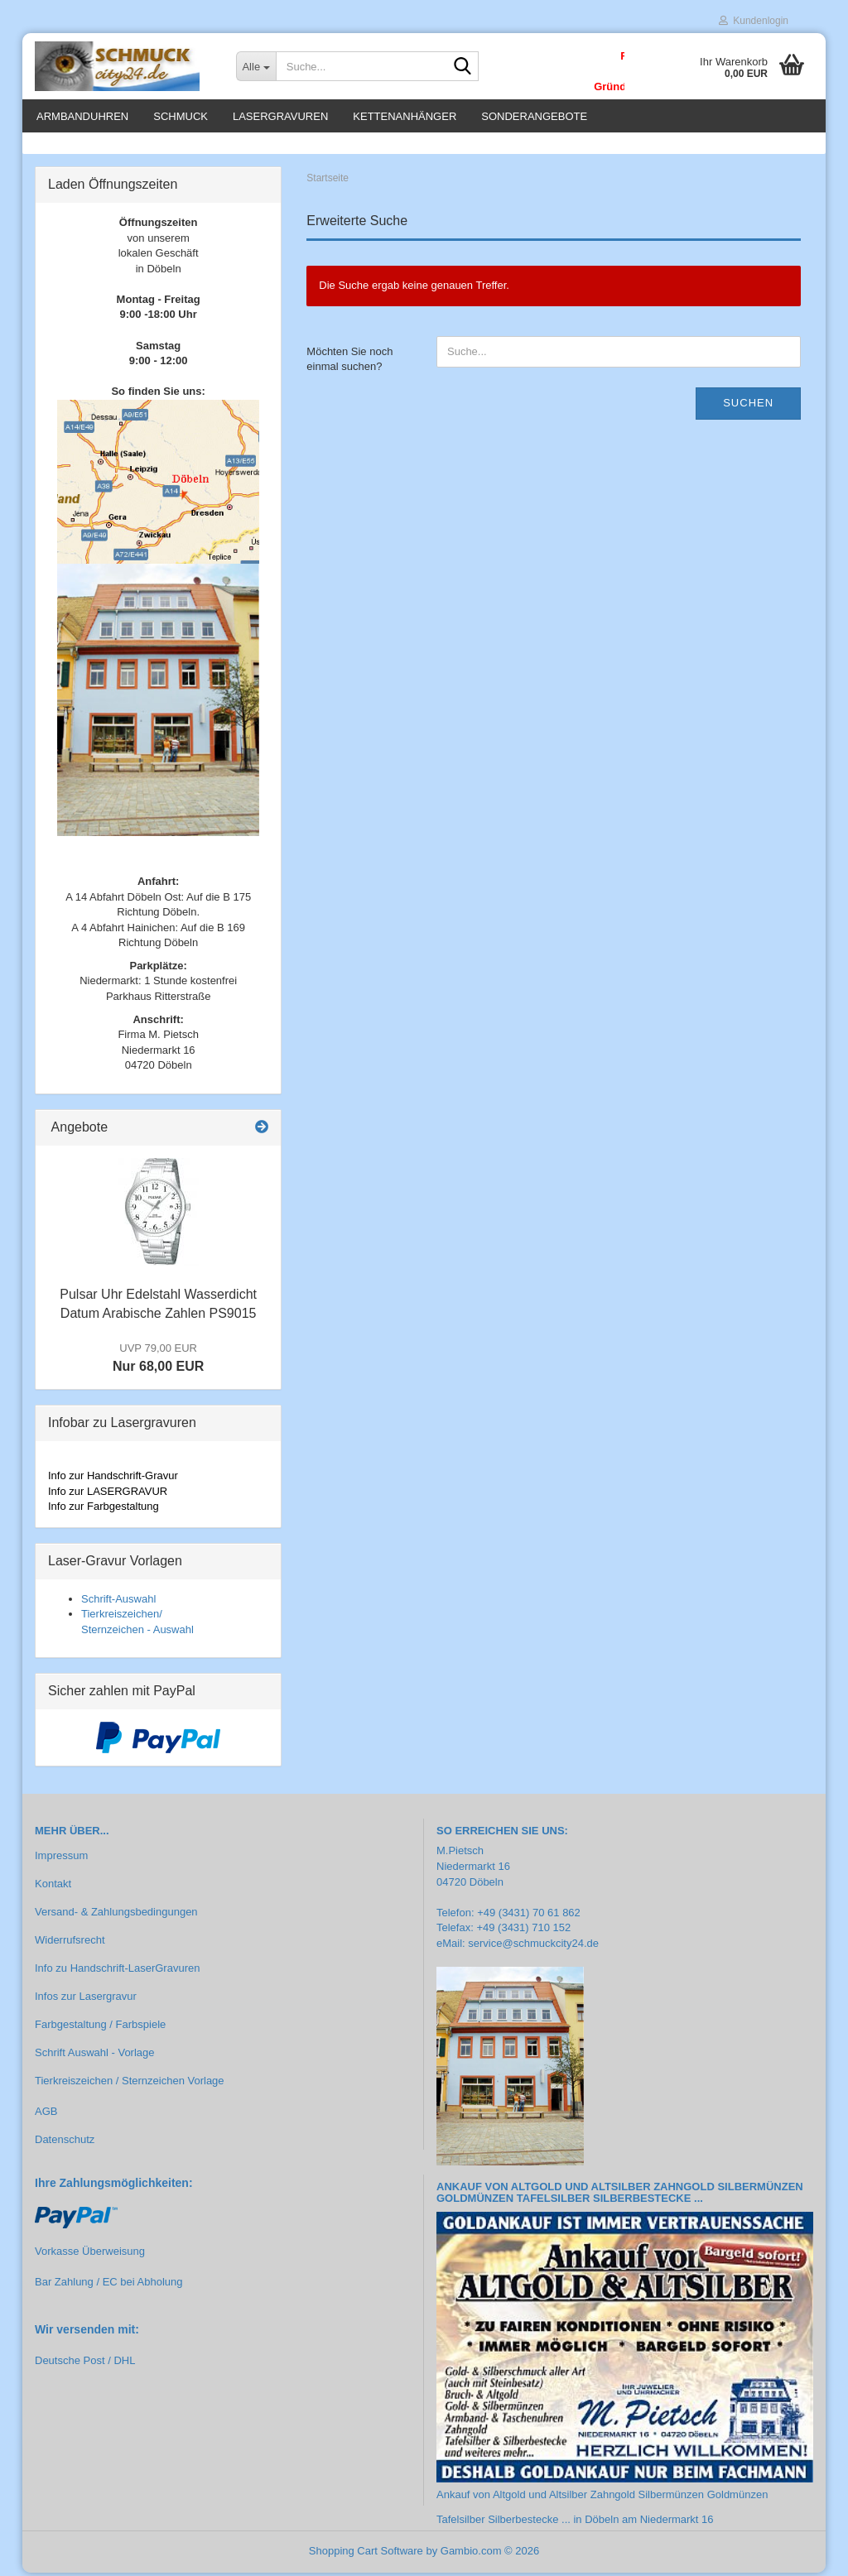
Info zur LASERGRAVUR (107, 1494)
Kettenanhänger (404, 116)
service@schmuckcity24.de (533, 1946)
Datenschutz (64, 2142)
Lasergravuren (280, 116)
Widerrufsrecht (70, 1943)
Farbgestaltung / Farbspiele (100, 2027)
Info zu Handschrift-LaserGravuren (117, 1971)
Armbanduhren (82, 116)
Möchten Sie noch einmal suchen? (349, 362)
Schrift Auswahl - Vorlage (95, 2056)
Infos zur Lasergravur (86, 1999)
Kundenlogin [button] (753, 20)
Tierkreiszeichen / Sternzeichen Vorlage (129, 2083)
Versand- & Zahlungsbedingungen (116, 1915)
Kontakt (53, 1887)
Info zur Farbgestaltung (103, 1509)
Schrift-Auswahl (118, 1601)
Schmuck (180, 116)
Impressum (61, 1859)
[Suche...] (256, 66)
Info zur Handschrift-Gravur (113, 1479)
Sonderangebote (534, 116)
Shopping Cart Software (366, 2554)
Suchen (748, 406)
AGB (46, 2114)
